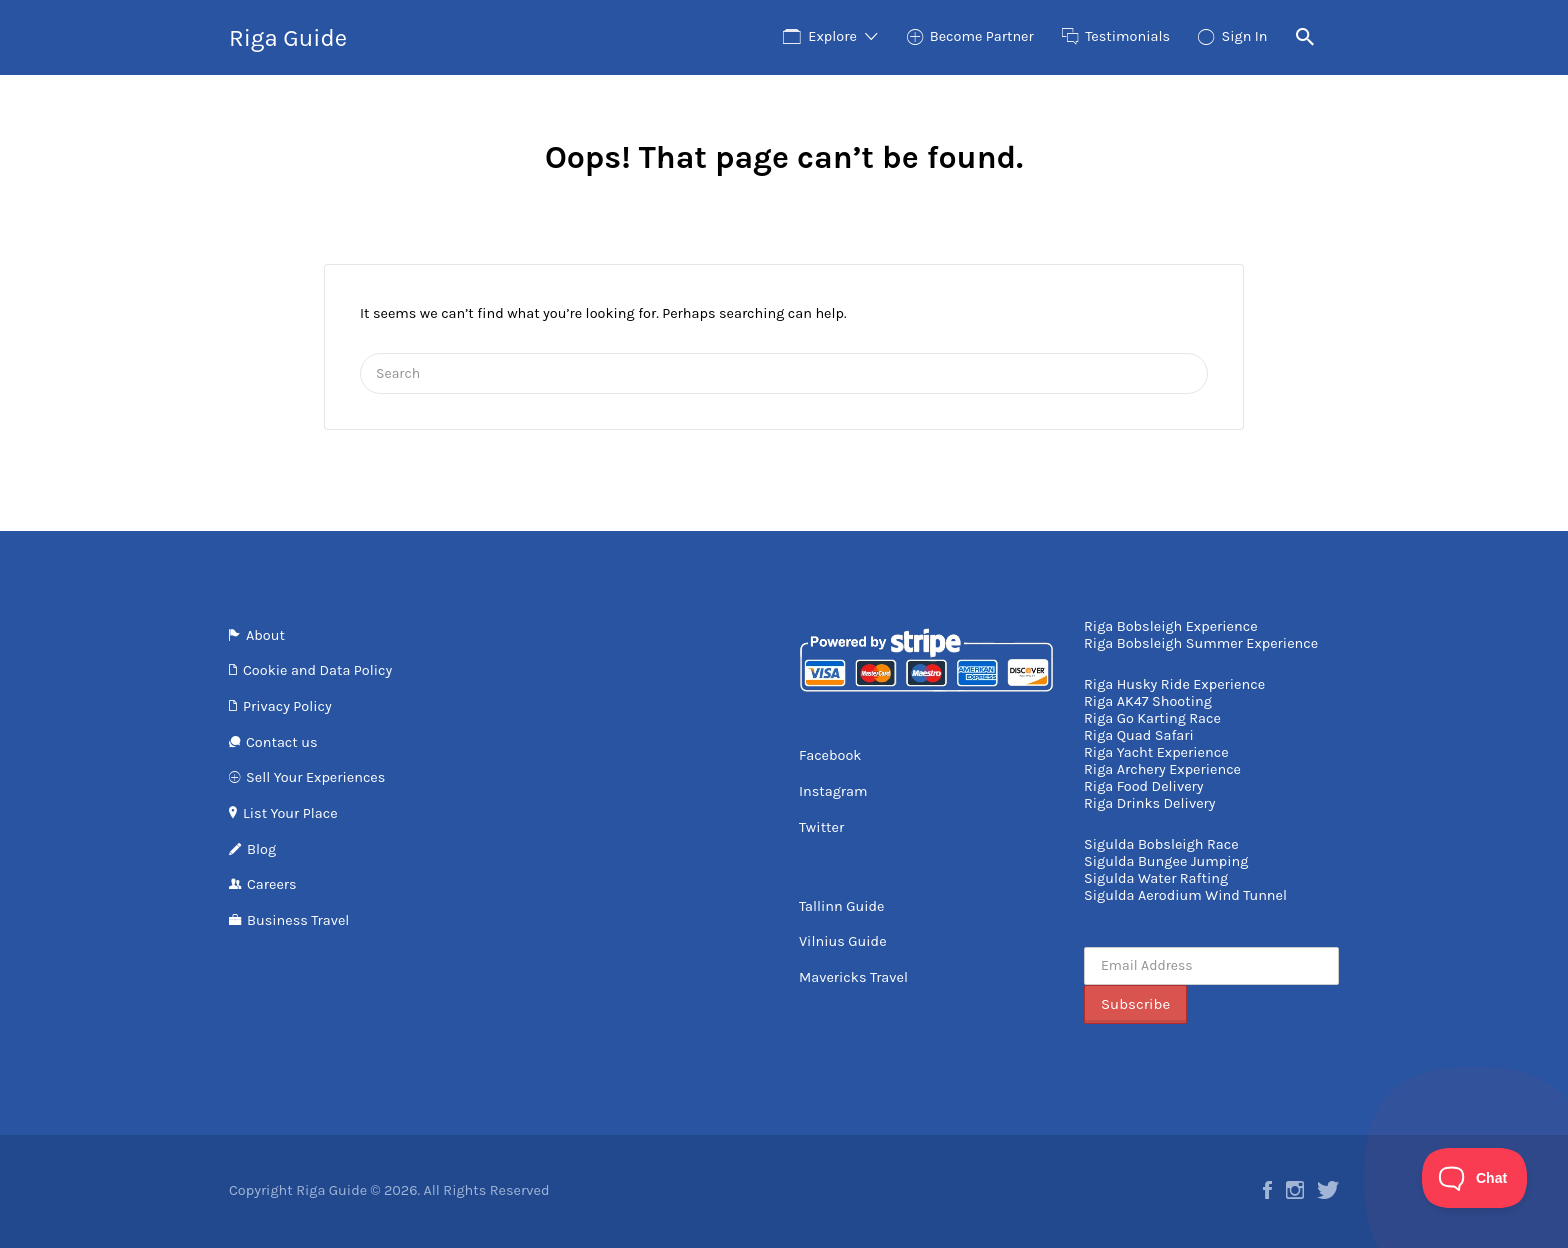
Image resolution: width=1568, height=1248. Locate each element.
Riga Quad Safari (1139, 735)
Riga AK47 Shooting (1148, 701)
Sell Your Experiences (315, 777)
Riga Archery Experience (1162, 769)
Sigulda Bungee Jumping (1166, 861)
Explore (832, 36)
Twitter (821, 827)
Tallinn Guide (841, 906)
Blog (261, 849)
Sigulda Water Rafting (1156, 878)
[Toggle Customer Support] (1475, 1178)
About (265, 635)
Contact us (281, 742)
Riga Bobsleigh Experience (1171, 626)
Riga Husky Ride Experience (1174, 684)
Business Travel (298, 920)
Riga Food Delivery (1144, 786)
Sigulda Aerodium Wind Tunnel (1185, 895)
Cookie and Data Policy (317, 670)
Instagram (833, 791)
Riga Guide (288, 38)
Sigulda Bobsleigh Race (1161, 844)
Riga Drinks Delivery (1149, 803)
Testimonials (1127, 36)
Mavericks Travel (853, 977)
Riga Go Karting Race (1152, 718)
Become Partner (982, 36)
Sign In (1244, 36)
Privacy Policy (287, 706)
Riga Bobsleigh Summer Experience (1201, 643)
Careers (272, 884)
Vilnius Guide (843, 941)
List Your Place (290, 813)
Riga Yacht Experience (1156, 752)
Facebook (830, 755)
